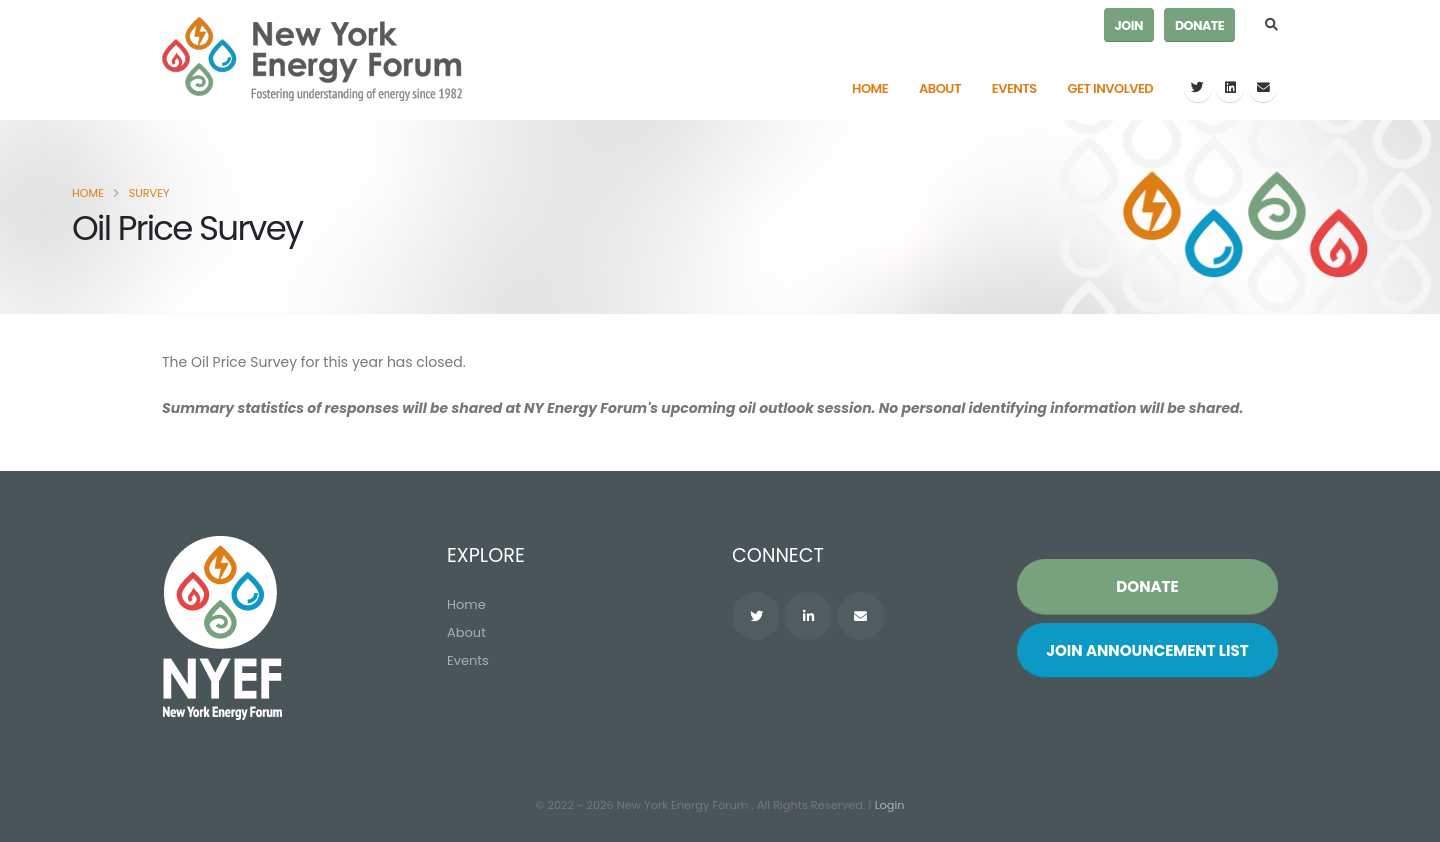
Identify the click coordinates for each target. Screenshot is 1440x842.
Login (890, 805)
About (940, 88)
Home (870, 88)
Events (1014, 88)
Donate (1199, 25)
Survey (149, 193)
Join (1129, 25)
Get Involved (1111, 88)
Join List (1147, 650)
